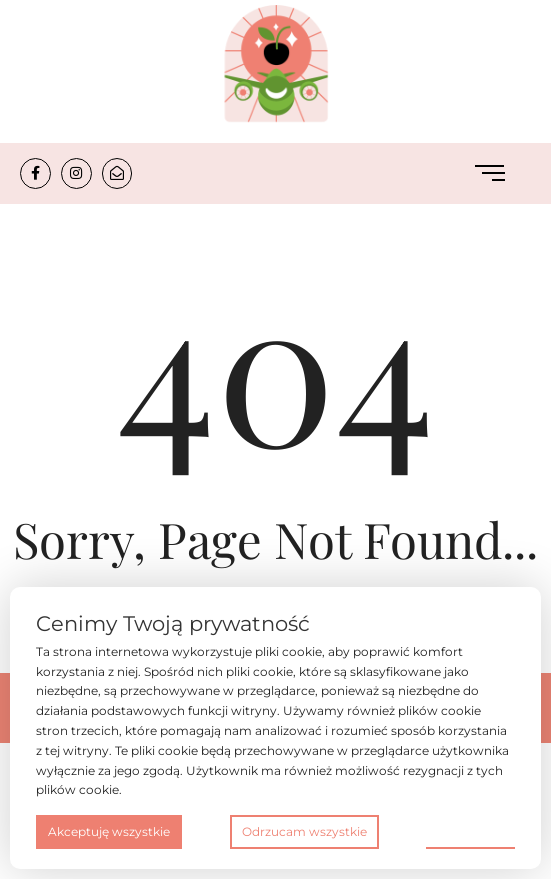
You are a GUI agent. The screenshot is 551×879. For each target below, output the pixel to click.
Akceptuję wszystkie (109, 831)
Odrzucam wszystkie (304, 831)
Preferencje (470, 830)
